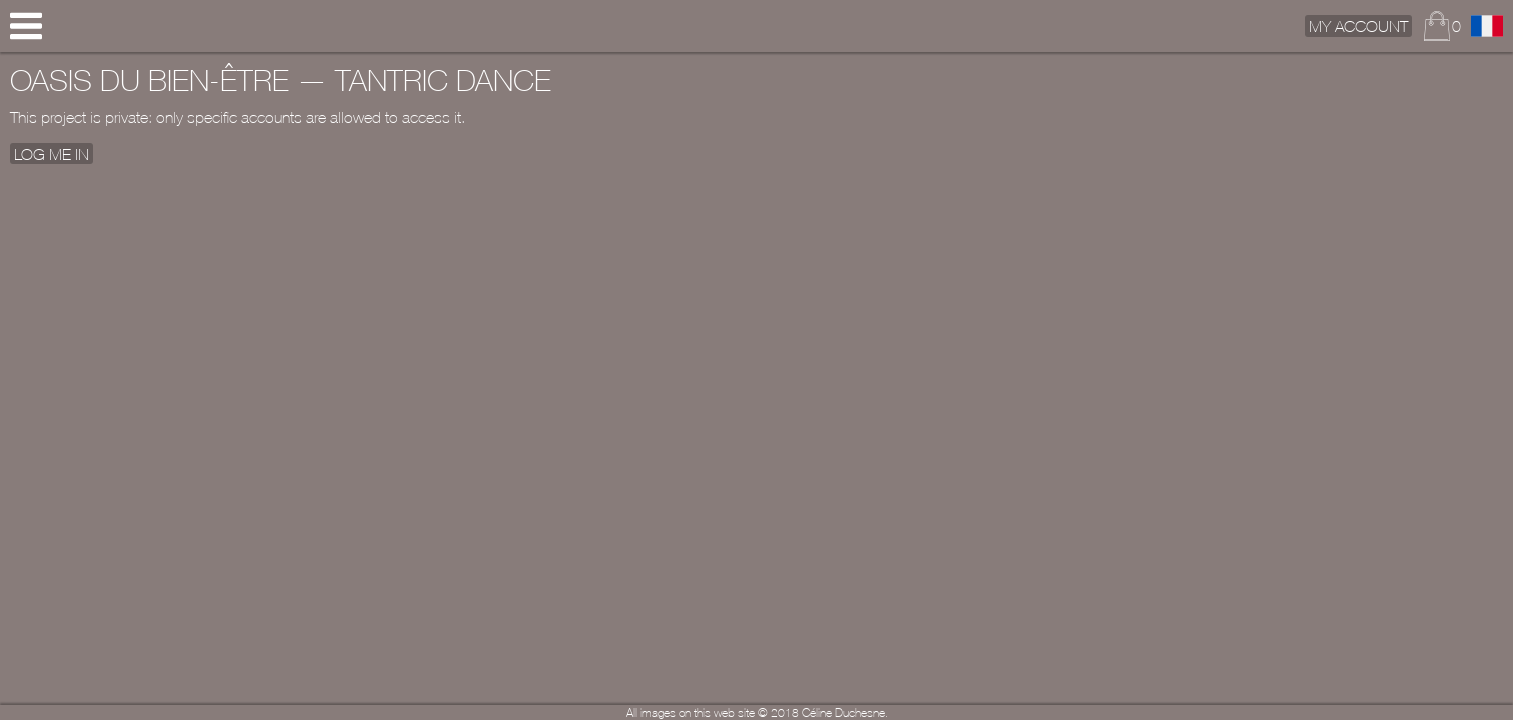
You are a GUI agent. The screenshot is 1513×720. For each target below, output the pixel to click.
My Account (1358, 26)
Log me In (51, 153)
